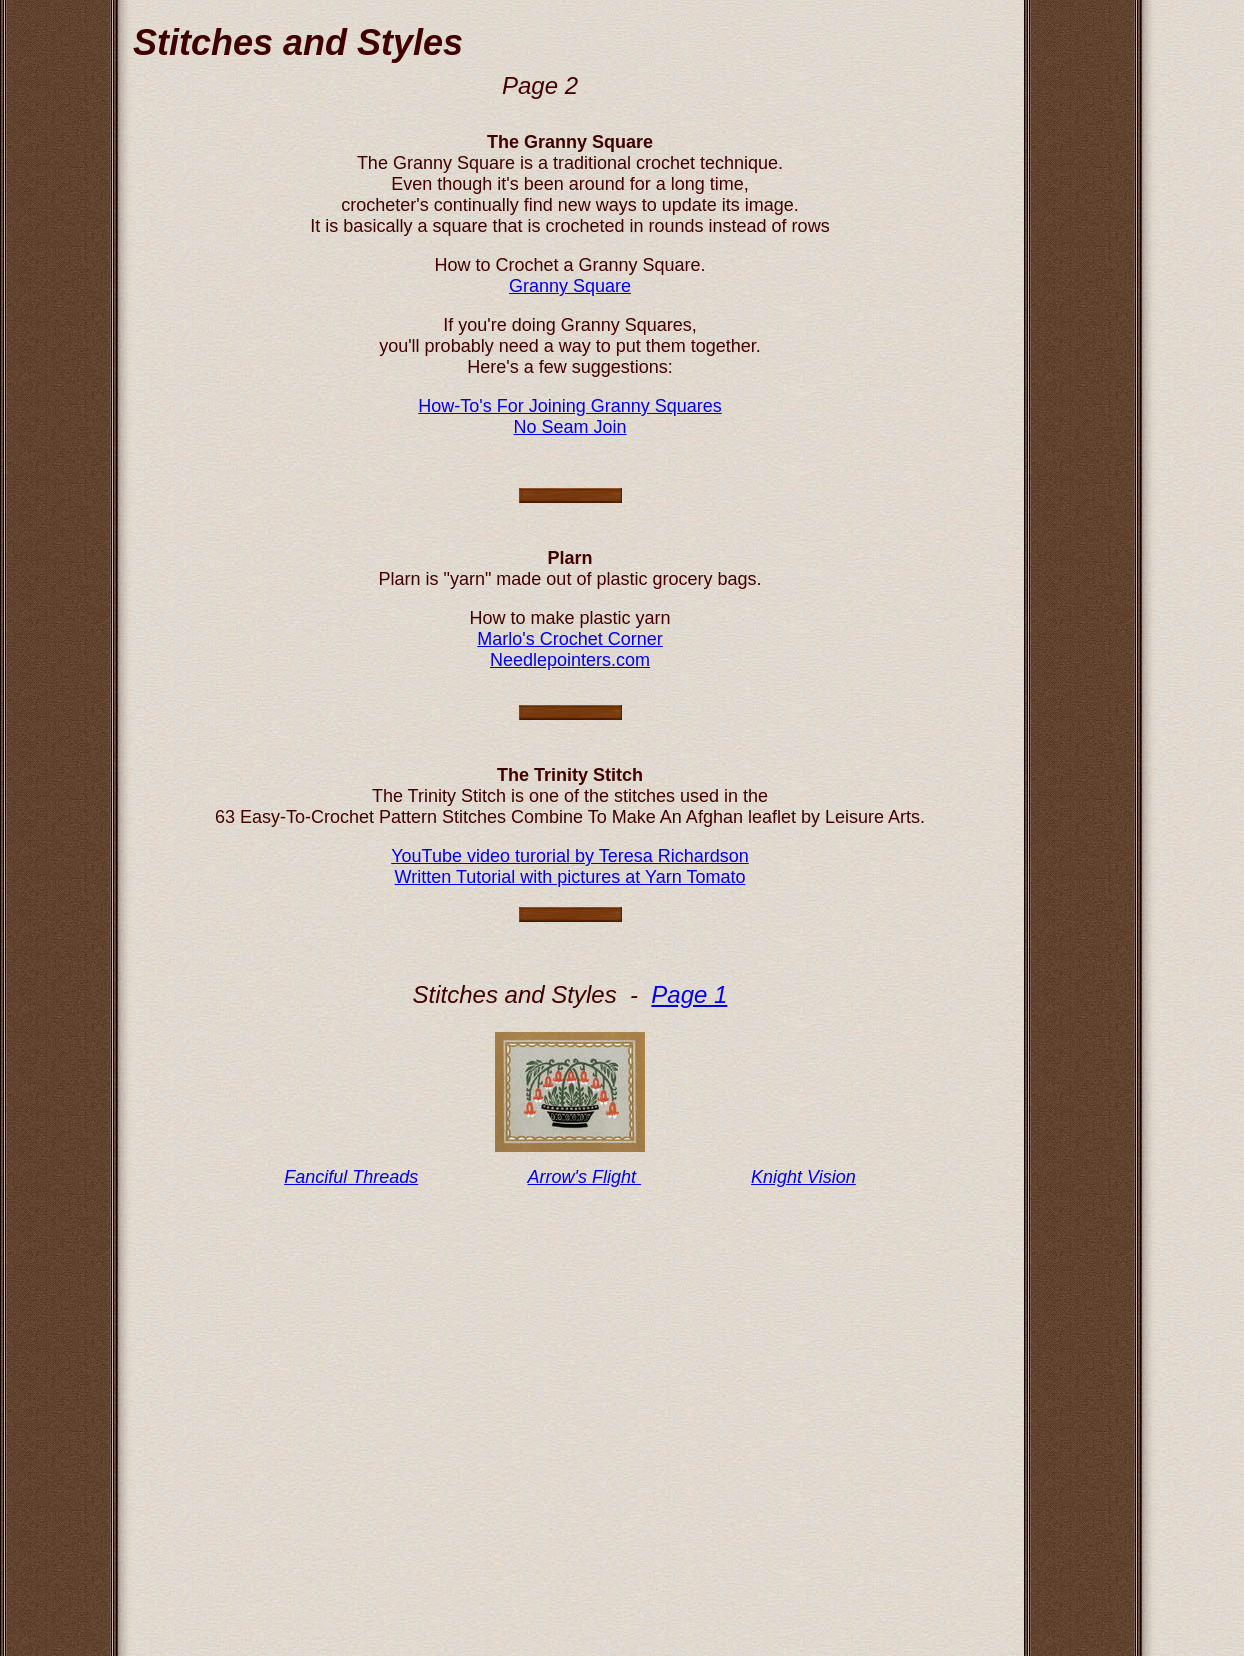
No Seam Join (569, 427)
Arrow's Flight (584, 1177)
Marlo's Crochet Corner (570, 639)
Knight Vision (803, 1177)
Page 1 (689, 994)
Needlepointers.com (570, 660)
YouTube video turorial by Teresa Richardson (570, 856)
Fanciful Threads (351, 1177)
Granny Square (570, 286)
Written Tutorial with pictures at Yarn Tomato (570, 877)
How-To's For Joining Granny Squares (570, 406)
